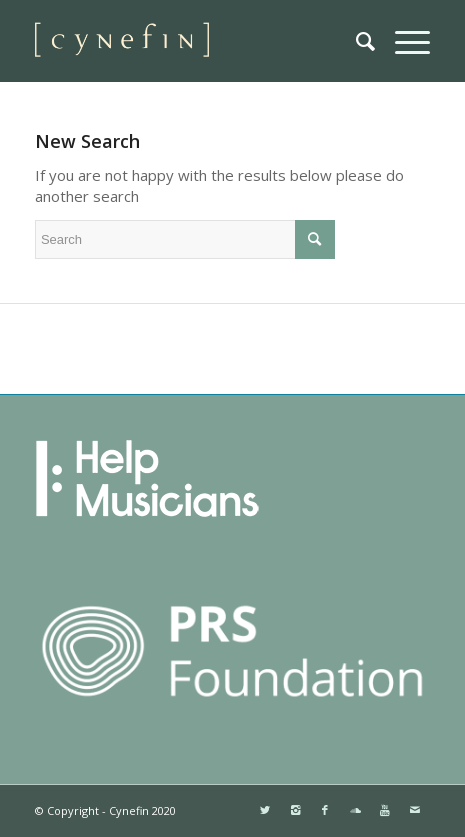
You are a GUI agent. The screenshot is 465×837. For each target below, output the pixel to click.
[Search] (355, 41)
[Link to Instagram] (295, 810)
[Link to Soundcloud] (355, 810)
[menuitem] (355, 41)
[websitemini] (193, 41)
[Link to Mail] (415, 810)
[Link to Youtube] (385, 810)
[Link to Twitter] (265, 810)
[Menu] (402, 41)
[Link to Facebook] (325, 810)
